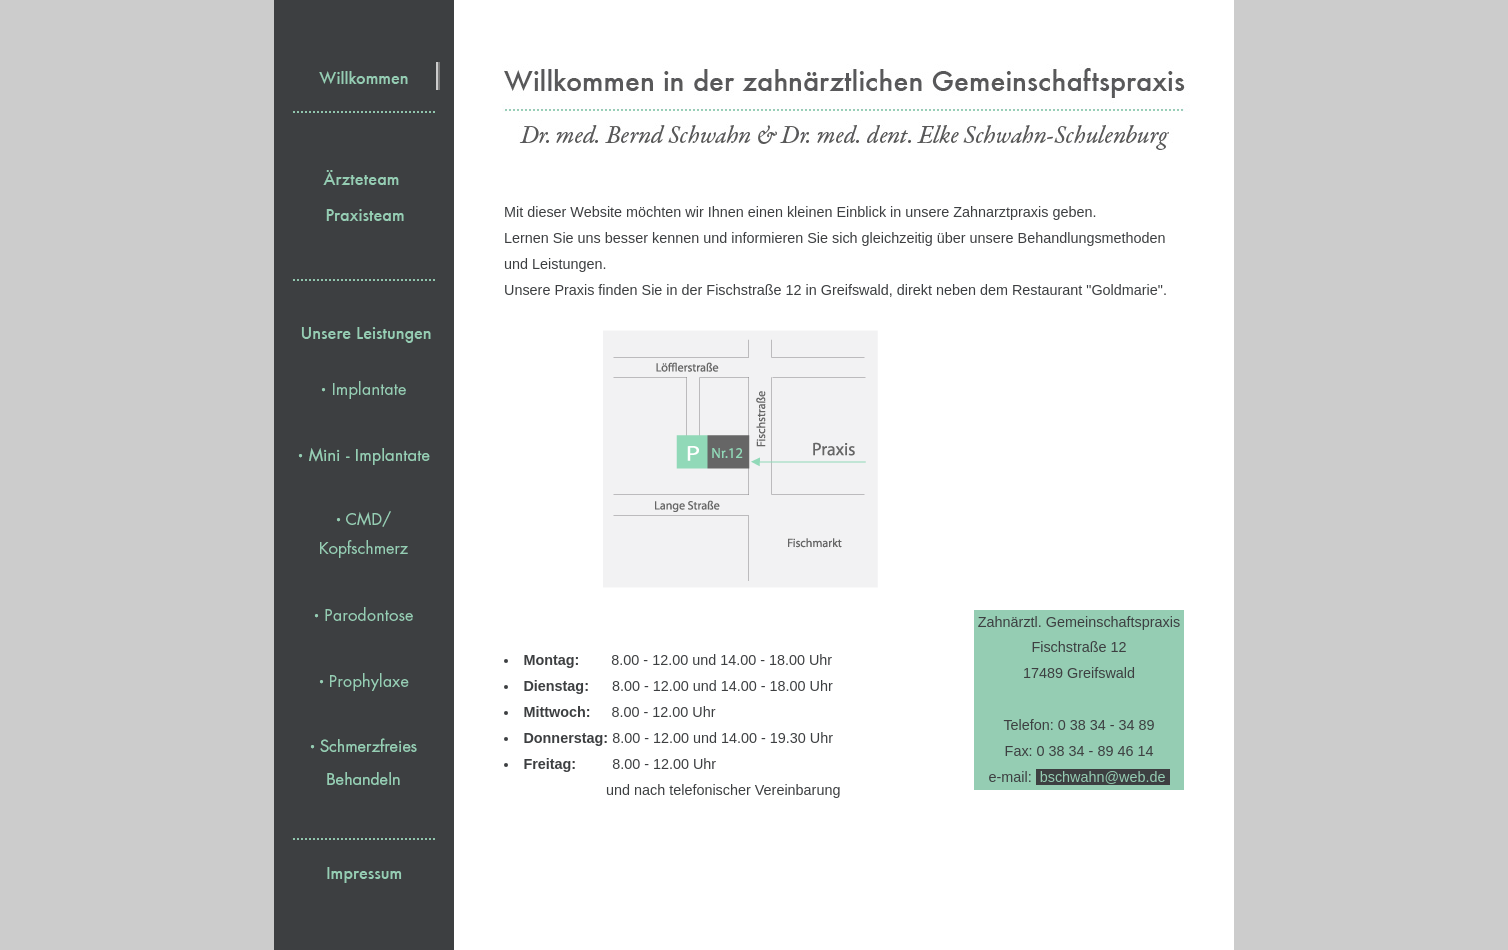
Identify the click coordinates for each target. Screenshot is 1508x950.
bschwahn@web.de (1103, 777)
